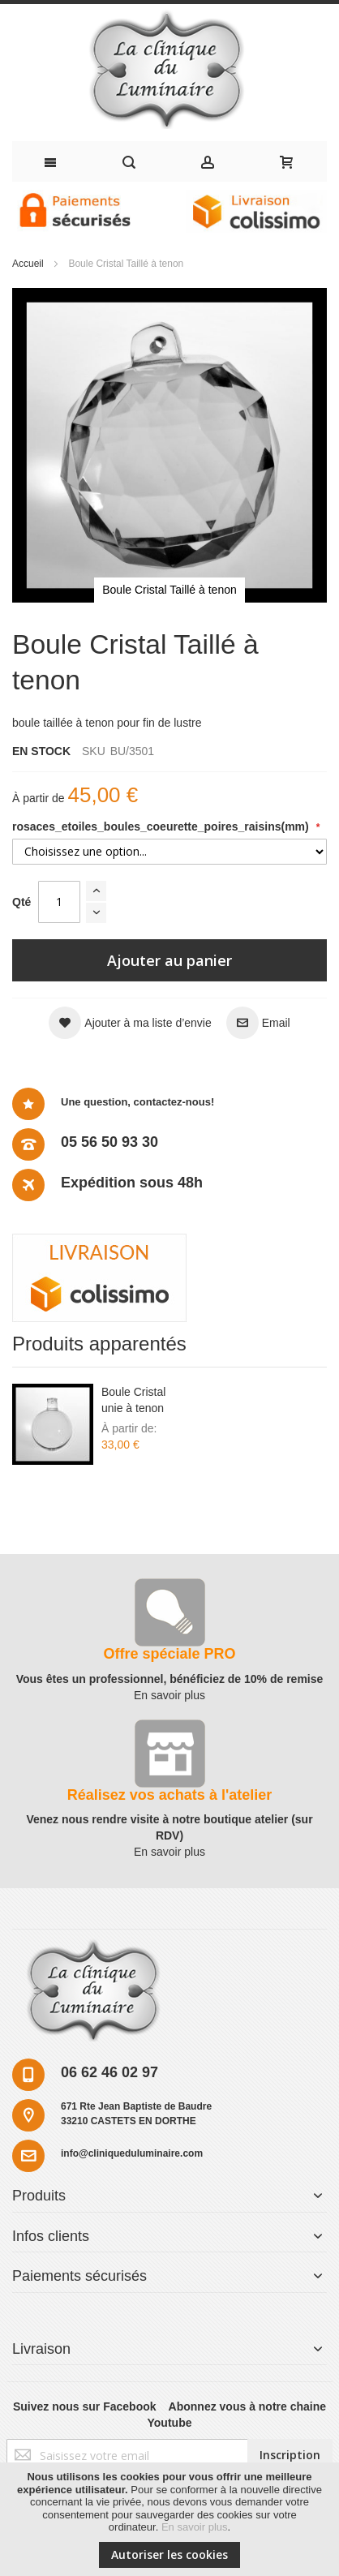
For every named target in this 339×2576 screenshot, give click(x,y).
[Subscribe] (290, 2455)
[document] (169, 2519)
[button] (130, 1023)
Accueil (28, 263)
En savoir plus (194, 2527)
